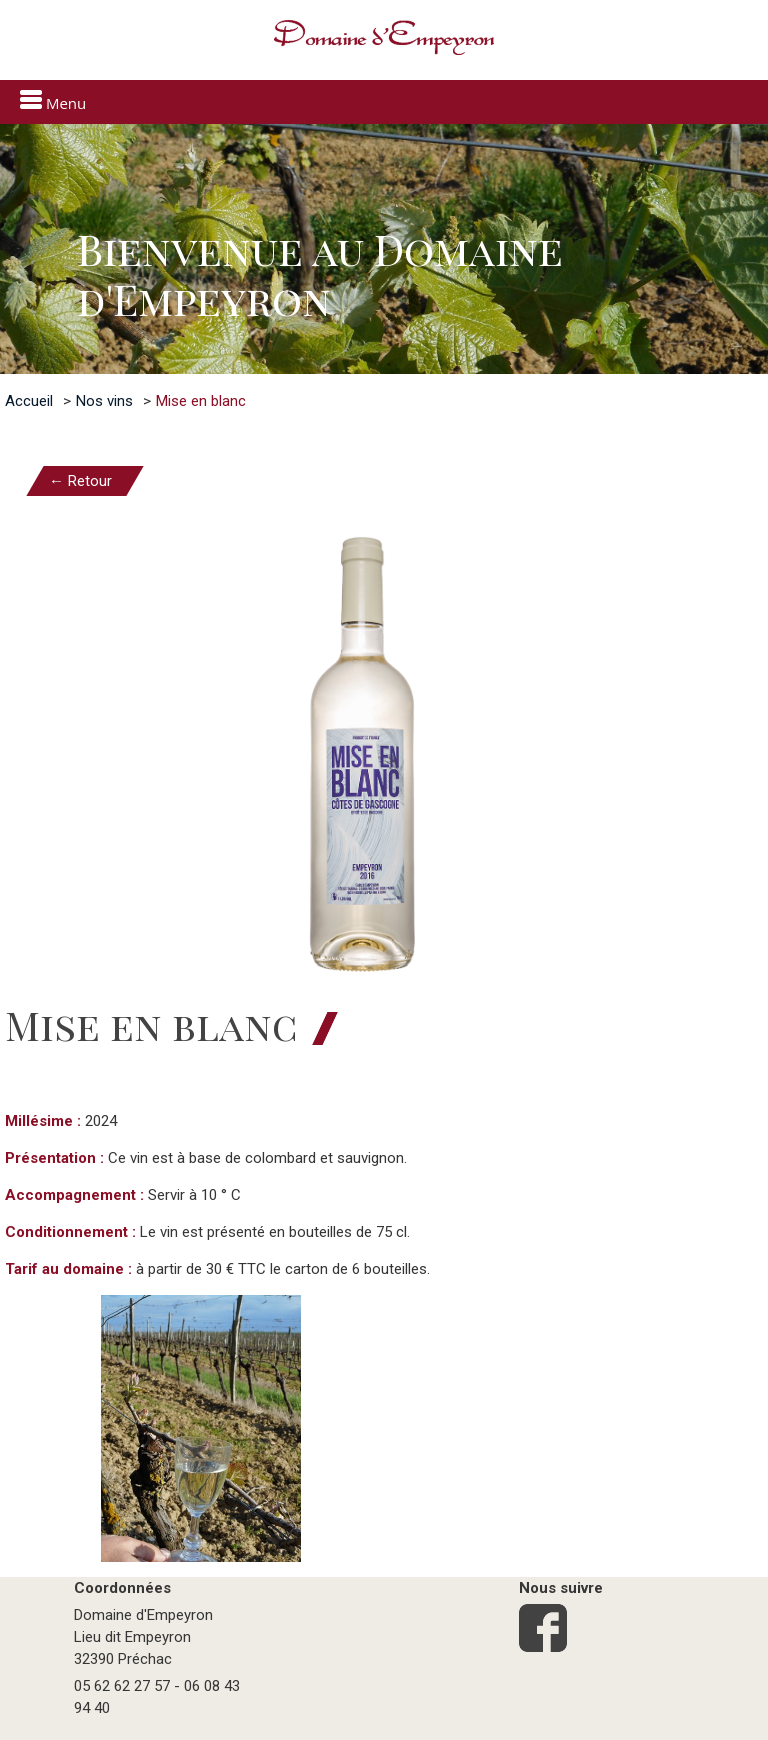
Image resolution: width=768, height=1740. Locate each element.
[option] (384, 249)
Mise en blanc (201, 401)
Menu (53, 101)
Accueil (29, 401)
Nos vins (104, 401)
